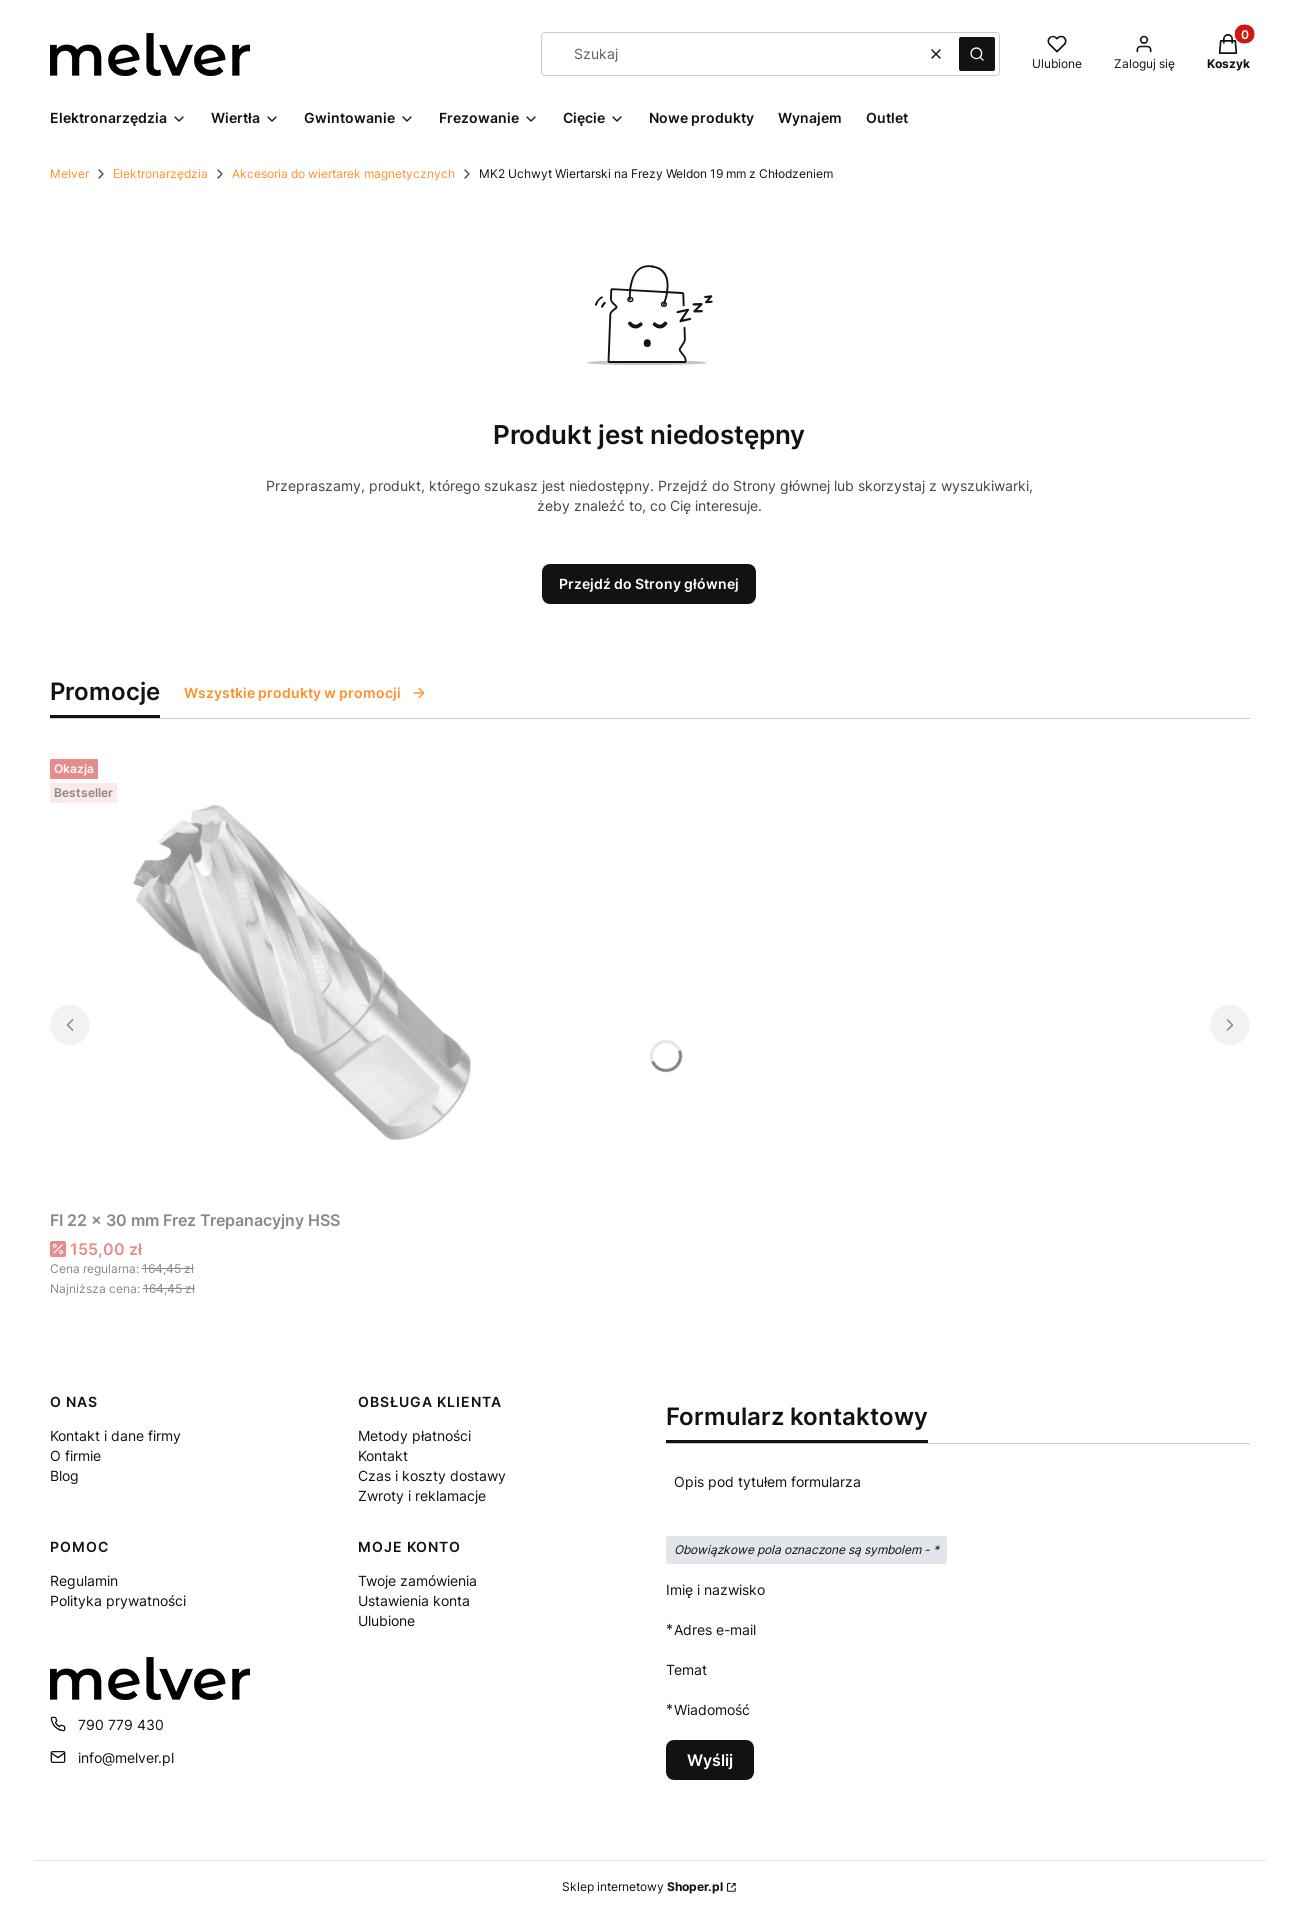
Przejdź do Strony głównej (649, 583)
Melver (69, 173)
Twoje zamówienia (417, 1580)
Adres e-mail (715, 1629)
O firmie (75, 1455)
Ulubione (386, 1620)
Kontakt (383, 1455)
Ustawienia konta (414, 1600)
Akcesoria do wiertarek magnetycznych (343, 173)
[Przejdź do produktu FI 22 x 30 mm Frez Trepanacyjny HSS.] (300, 976)
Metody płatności (414, 1435)
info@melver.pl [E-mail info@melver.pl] (126, 1757)
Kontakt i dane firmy (115, 1435)
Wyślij (710, 1760)
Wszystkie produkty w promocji (305, 692)
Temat (686, 1669)
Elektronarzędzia (160, 173)
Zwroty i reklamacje (422, 1495)
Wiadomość (712, 1709)
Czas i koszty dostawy (432, 1475)
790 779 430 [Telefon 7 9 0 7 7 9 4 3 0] (121, 1724)
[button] (977, 54)
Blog (64, 1475)
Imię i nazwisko (715, 1589)
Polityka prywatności (118, 1600)
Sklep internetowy (642, 1886)
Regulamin (84, 1580)
